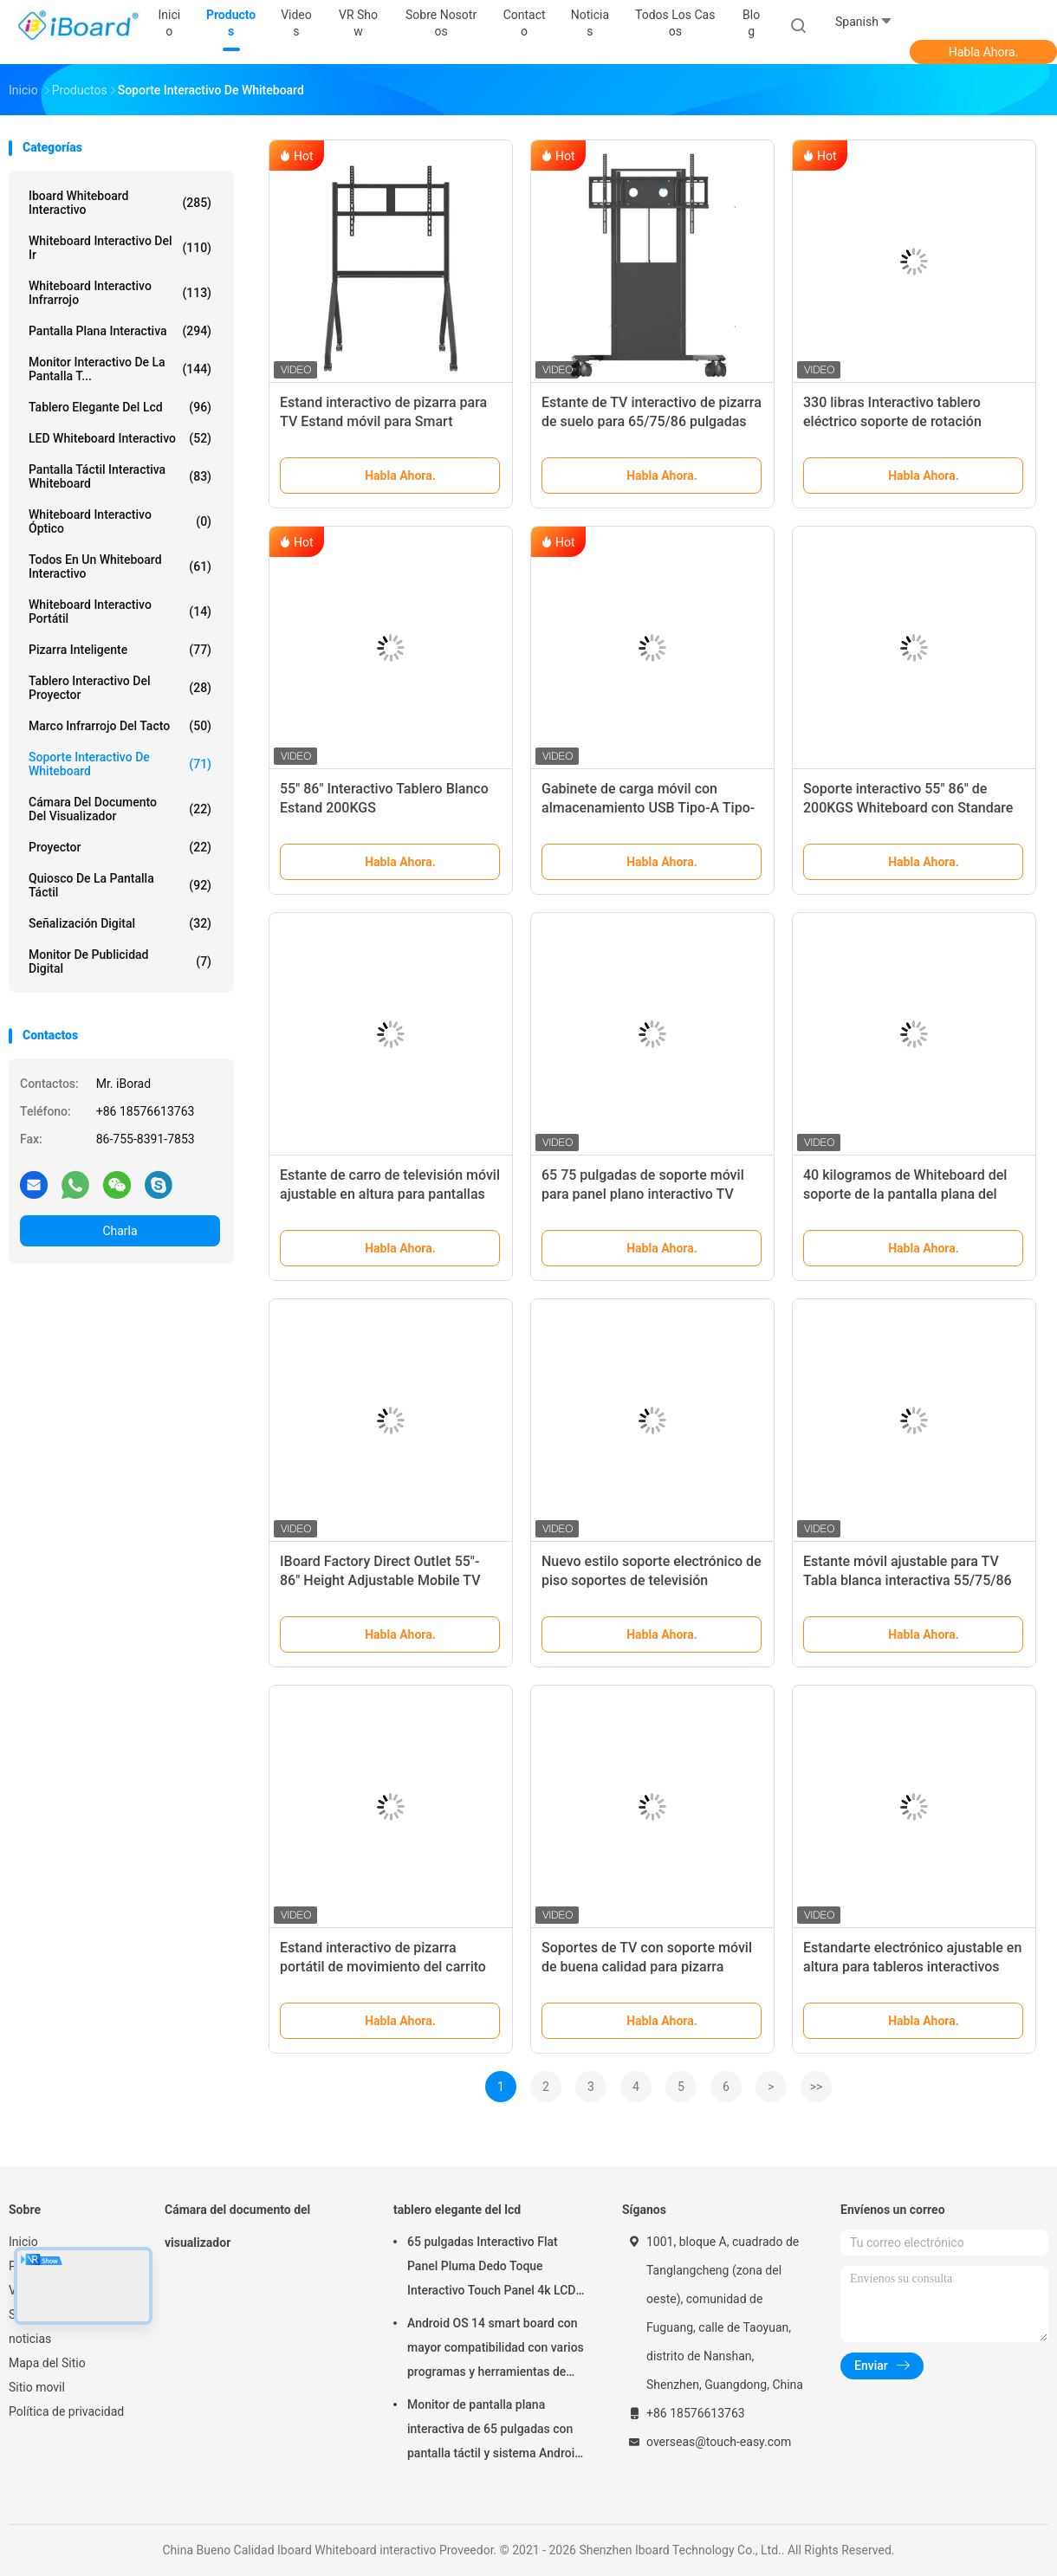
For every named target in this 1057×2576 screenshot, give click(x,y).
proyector (120, 847)
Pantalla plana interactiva (120, 331)
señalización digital (120, 923)
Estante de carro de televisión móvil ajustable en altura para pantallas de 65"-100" (390, 1194)
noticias (30, 2339)
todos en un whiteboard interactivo (120, 566)
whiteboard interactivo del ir (120, 248)
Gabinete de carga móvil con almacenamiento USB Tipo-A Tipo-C (648, 807)
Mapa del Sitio (47, 2363)
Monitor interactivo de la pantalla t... (120, 369)
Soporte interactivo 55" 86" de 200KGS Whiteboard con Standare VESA (908, 807)
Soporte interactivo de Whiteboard (120, 764)
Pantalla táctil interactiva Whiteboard (120, 476)
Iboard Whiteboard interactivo (120, 203)
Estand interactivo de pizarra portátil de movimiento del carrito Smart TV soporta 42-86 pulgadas (385, 1966)
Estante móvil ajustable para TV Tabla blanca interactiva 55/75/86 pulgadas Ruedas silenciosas (907, 1580)
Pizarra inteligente (120, 649)
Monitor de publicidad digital (120, 961)
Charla (119, 1231)
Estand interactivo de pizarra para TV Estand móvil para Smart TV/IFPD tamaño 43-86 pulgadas (383, 421)
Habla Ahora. (984, 52)
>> (816, 2087)
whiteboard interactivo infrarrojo (120, 293)
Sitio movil (37, 2387)
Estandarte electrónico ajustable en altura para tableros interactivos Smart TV (912, 1966)
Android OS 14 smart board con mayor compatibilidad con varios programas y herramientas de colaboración (495, 2350)
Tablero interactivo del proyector (120, 688)
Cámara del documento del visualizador (120, 809)
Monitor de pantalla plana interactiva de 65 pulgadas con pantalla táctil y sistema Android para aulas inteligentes (494, 2431)
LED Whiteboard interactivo (120, 438)
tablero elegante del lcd (120, 407)
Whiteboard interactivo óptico (120, 521)
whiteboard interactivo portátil (120, 611)
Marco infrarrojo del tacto (120, 726)
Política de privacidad (66, 2411)
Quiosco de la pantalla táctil (120, 885)
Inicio (23, 2242)
